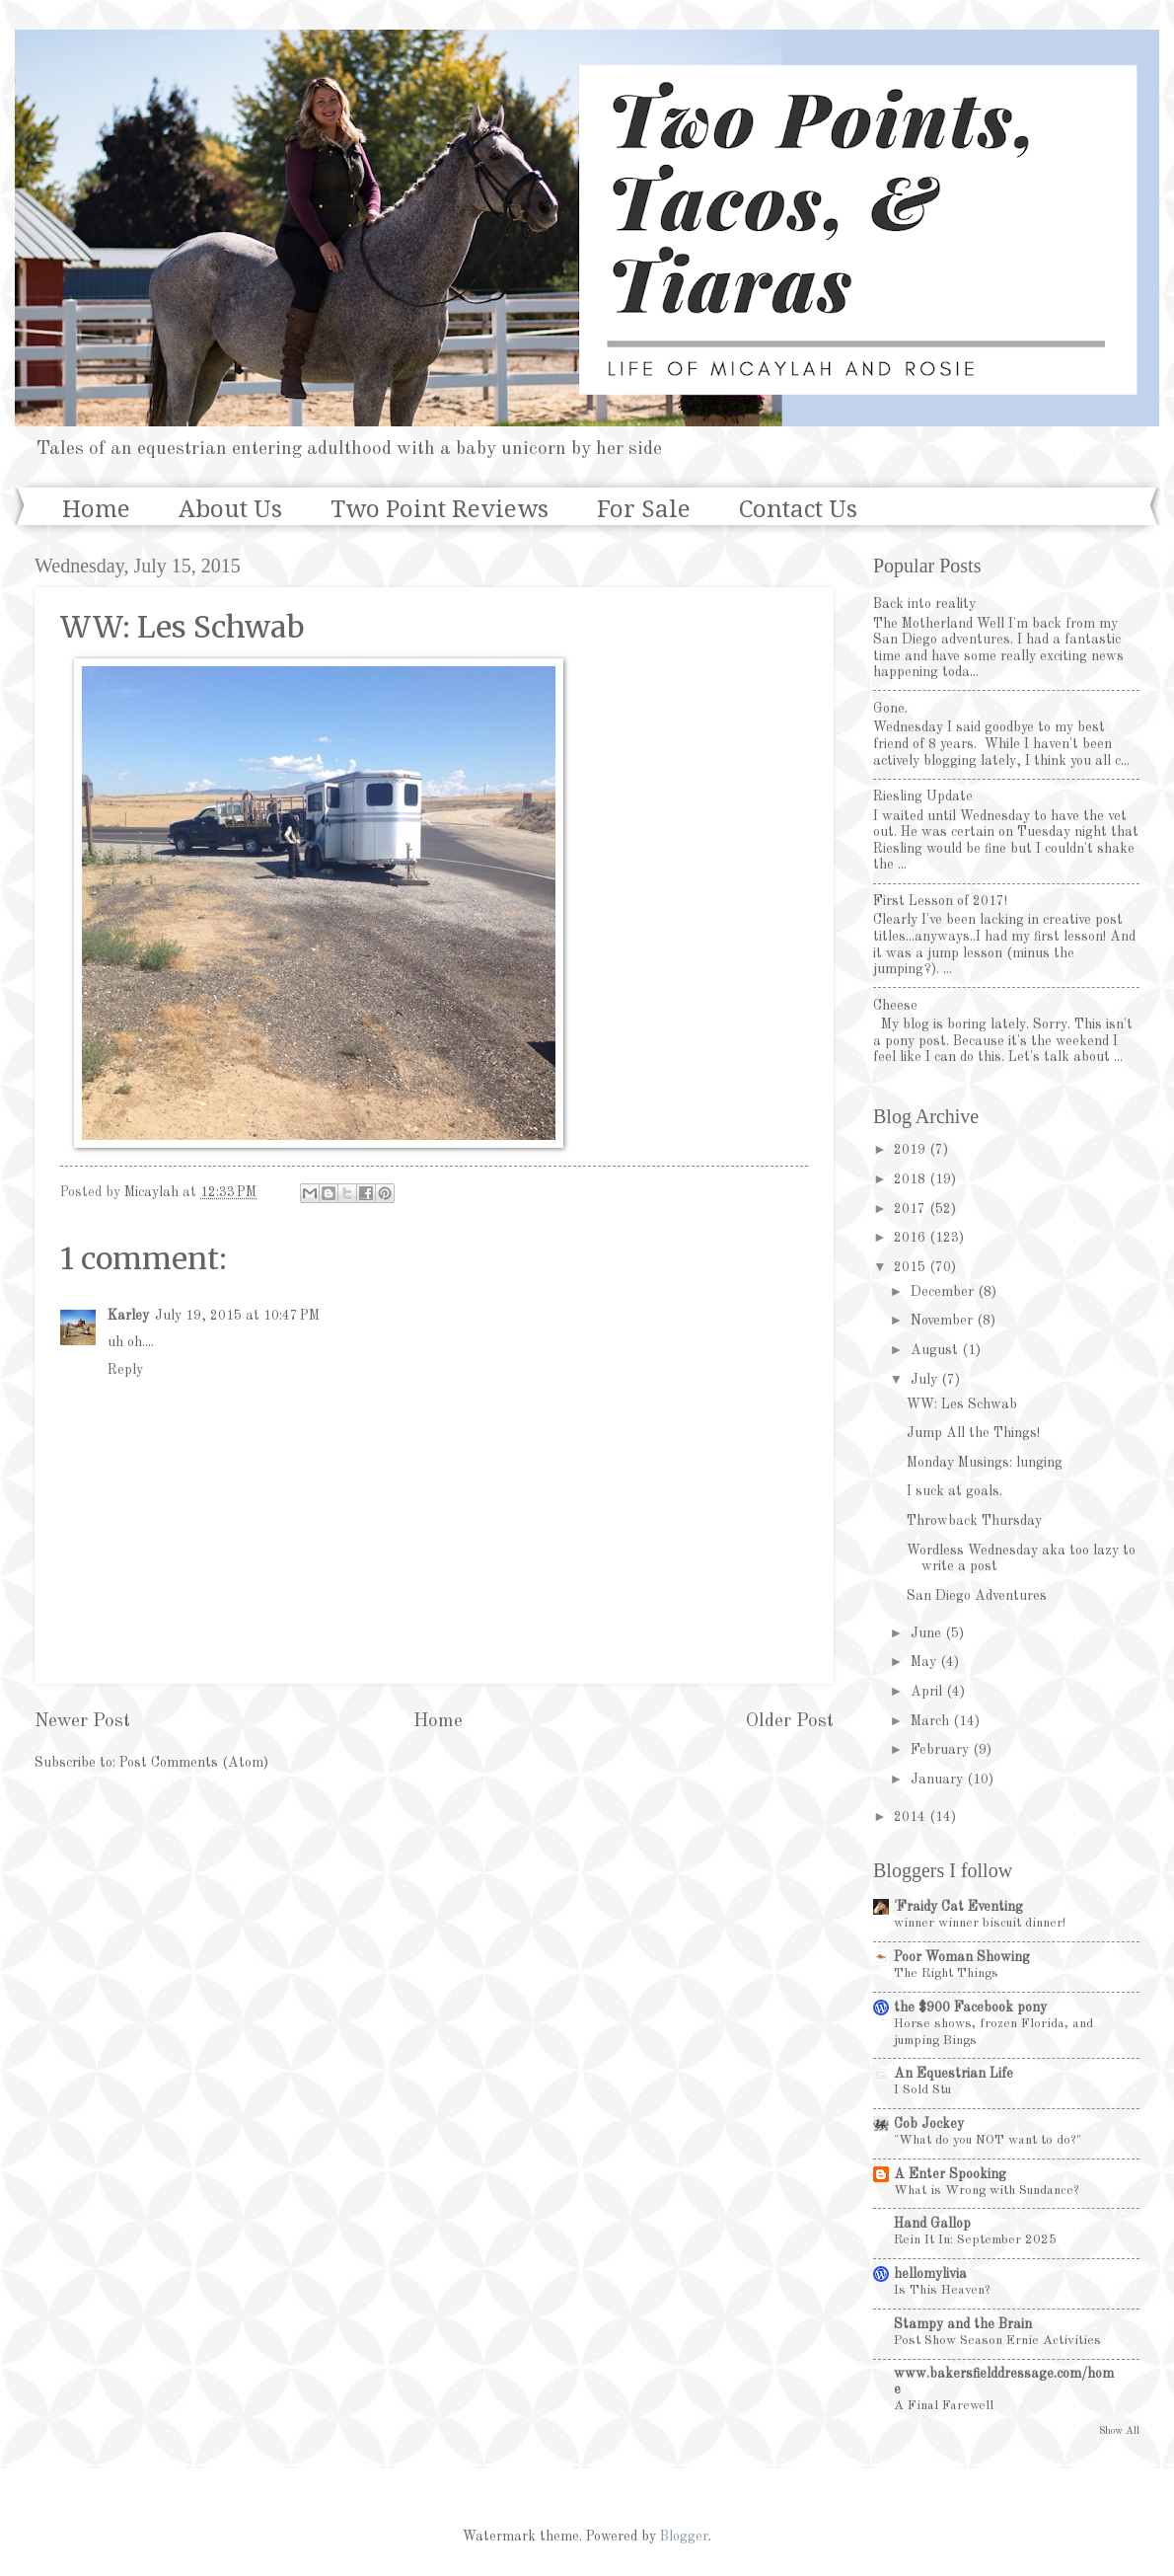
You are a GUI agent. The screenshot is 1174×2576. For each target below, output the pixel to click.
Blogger (684, 2536)
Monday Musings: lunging (985, 1463)
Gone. (890, 709)
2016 (911, 1238)
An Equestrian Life (953, 2074)
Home (96, 509)
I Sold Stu (922, 2090)
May (925, 1662)
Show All (1119, 2431)
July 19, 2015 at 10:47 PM (237, 1316)
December (944, 1292)
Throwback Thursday (974, 1521)
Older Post (790, 1721)
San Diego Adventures (977, 1596)
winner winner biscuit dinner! (979, 1923)
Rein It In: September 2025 (975, 2240)
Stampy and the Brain (963, 2324)
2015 (911, 1267)
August (936, 1350)
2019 (911, 1150)
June (928, 1633)
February (942, 1750)
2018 (911, 1179)
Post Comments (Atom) (193, 1763)
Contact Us (798, 509)
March (932, 1721)
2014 (911, 1817)
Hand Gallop (932, 2224)
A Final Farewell (943, 2405)
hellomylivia (930, 2274)
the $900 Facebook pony (970, 2007)
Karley (128, 1316)
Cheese (895, 1006)
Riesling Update (923, 796)
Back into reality (924, 604)
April (928, 1692)
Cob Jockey (929, 2124)
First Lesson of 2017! (940, 901)
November (944, 1320)
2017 (911, 1209)
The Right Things (946, 1973)
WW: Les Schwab (962, 1404)
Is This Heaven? (942, 2290)
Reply (125, 1370)
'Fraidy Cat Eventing (958, 1907)
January (939, 1779)
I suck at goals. (954, 1491)
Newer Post (82, 1721)
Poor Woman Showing (962, 1957)
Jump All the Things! (973, 1433)
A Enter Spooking (950, 2174)
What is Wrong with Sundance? (986, 2190)
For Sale (644, 509)
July (926, 1380)
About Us (230, 509)
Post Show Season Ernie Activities (997, 2340)
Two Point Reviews (439, 509)
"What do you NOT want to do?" (987, 2140)
